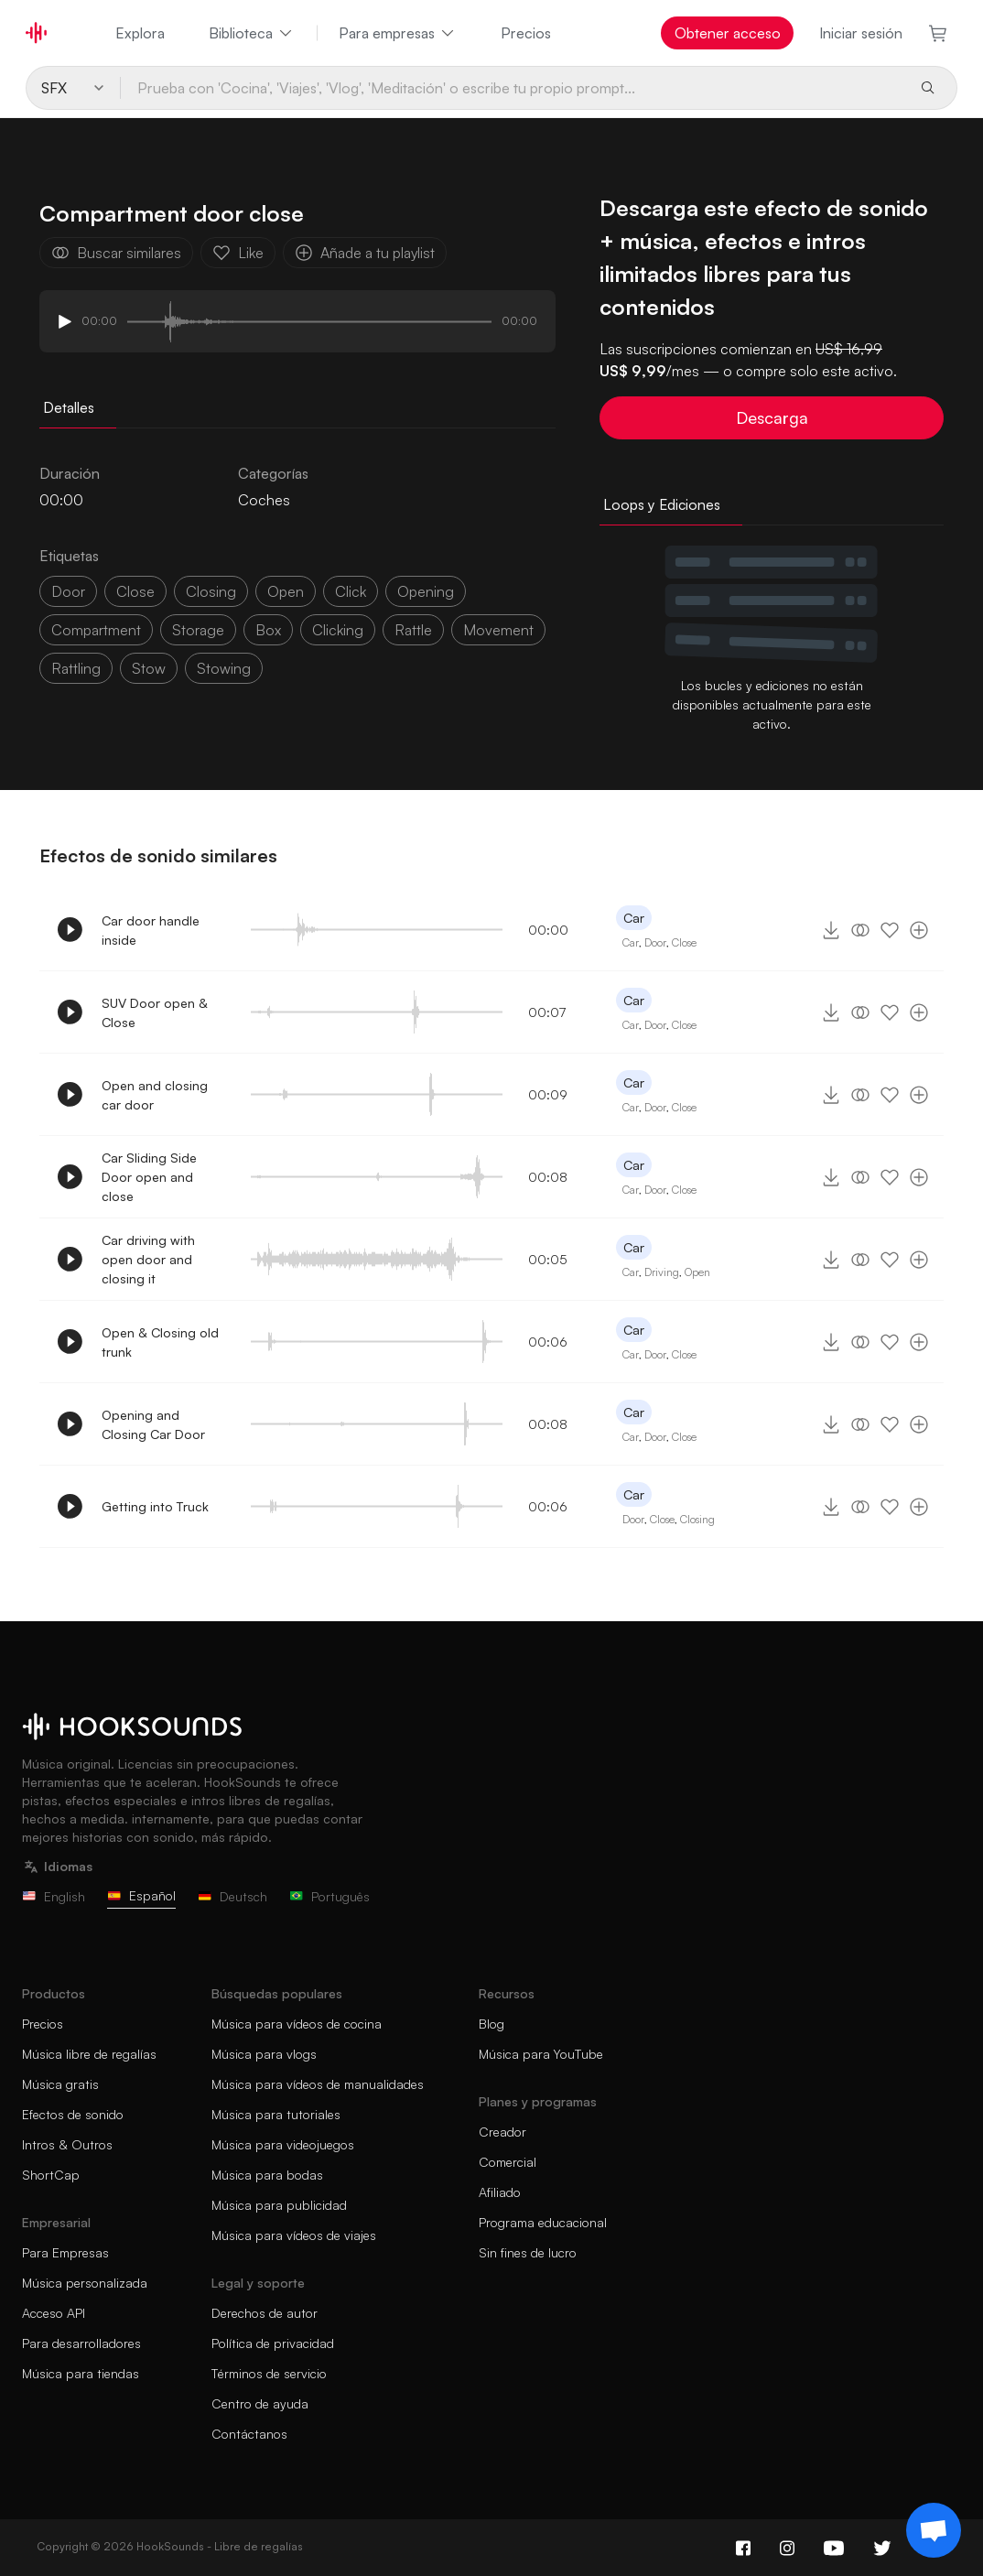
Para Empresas (65, 2252)
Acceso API (53, 2313)
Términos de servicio (269, 2373)
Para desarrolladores (81, 2343)
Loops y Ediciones (661, 504)
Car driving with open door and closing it (148, 1259)
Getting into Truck (155, 1506)
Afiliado (500, 2192)
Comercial (507, 2162)
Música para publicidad (279, 2205)
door (68, 591)
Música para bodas (267, 2174)
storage (198, 630)
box (268, 630)
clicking (337, 630)
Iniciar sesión (860, 33)
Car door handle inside (151, 930)
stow (149, 668)
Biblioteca (252, 33)
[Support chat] (933, 2530)
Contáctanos (249, 2433)
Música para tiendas (80, 2373)
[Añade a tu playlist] (919, 930)
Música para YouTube (541, 2054)
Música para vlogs (264, 2054)
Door (655, 942)
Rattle (413, 630)
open (285, 591)
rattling (76, 668)
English (53, 1896)
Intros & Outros (67, 2144)
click (350, 591)
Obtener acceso (728, 33)
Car (633, 917)
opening (425, 591)
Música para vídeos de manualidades (317, 2084)
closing (211, 591)
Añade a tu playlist (365, 253)
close (135, 591)
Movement (498, 630)
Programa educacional (543, 2222)
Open (697, 1272)
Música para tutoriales (275, 2114)
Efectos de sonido (73, 2114)
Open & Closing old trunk (160, 1342)
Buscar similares (116, 253)
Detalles (68, 407)
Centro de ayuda (259, 2403)
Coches (264, 500)
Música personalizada (84, 2282)
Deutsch (232, 1896)
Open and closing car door (155, 1094)
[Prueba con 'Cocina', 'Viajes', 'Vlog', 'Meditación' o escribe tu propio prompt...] (513, 88)
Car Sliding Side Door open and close (149, 1177)
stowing (224, 668)
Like (238, 253)
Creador (502, 2131)
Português (329, 1896)
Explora (140, 33)
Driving (661, 1272)
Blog (491, 2023)
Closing (697, 1519)
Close (684, 942)
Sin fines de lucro (528, 2252)
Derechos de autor (264, 2313)
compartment (96, 630)
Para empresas (398, 33)
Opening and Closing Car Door (153, 1424)
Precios (526, 33)
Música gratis (60, 2084)
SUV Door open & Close (155, 1012)
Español (141, 1895)
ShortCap (51, 2174)
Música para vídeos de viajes (293, 2235)
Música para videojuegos (282, 2144)
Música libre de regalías (89, 2054)
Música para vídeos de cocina (296, 2023)
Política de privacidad (272, 2343)
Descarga (772, 417)
